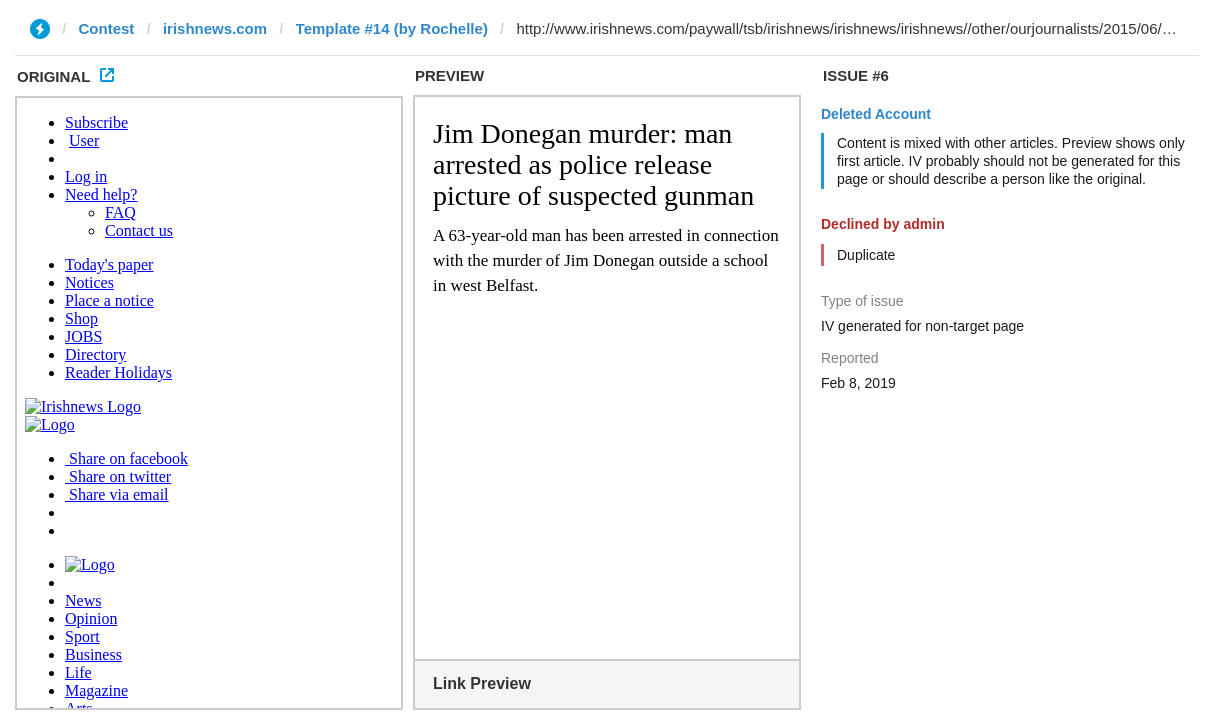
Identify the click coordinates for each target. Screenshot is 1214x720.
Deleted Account (876, 114)
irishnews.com (215, 28)
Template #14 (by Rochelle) (392, 28)
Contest (107, 28)
